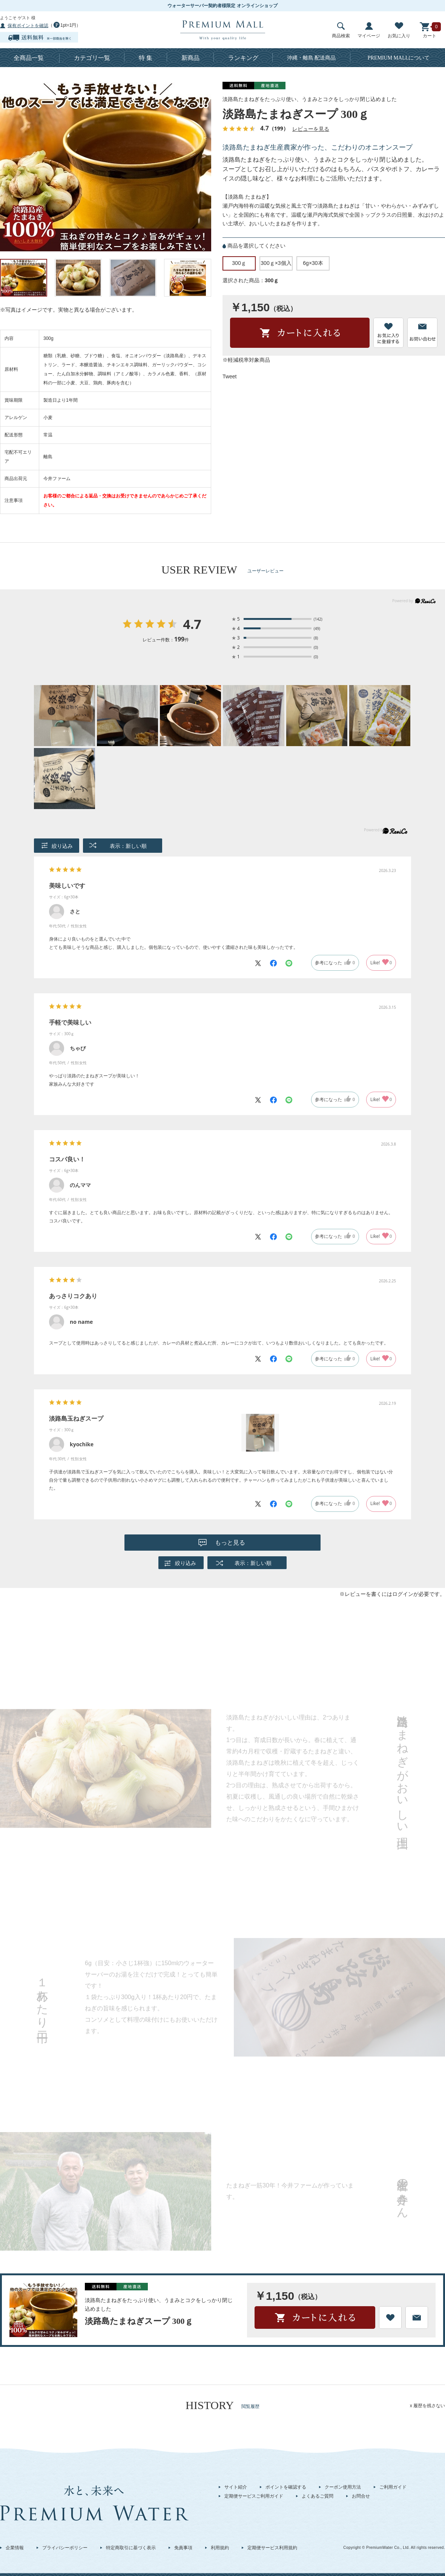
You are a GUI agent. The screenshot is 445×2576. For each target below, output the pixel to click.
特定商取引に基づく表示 (131, 2547)
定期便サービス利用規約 (272, 2547)
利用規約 (220, 2547)
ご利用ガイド (393, 2487)
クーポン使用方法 (343, 2487)
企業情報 (15, 2547)
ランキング (243, 58)
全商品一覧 (29, 58)
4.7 (192, 625)
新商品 (190, 58)
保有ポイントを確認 (28, 25)
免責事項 (183, 2547)
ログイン (402, 1594)
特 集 (145, 58)
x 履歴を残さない (427, 2405)
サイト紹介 (235, 2487)
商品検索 (341, 30)
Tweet (229, 376)
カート (429, 30)
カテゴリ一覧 (92, 58)
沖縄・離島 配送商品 (311, 58)
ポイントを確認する (285, 2487)
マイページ (369, 30)
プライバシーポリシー (64, 2547)
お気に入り (399, 30)
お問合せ (361, 2496)
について (399, 58)
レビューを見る (310, 128)
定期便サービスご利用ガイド (253, 2496)
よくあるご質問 (317, 2496)
